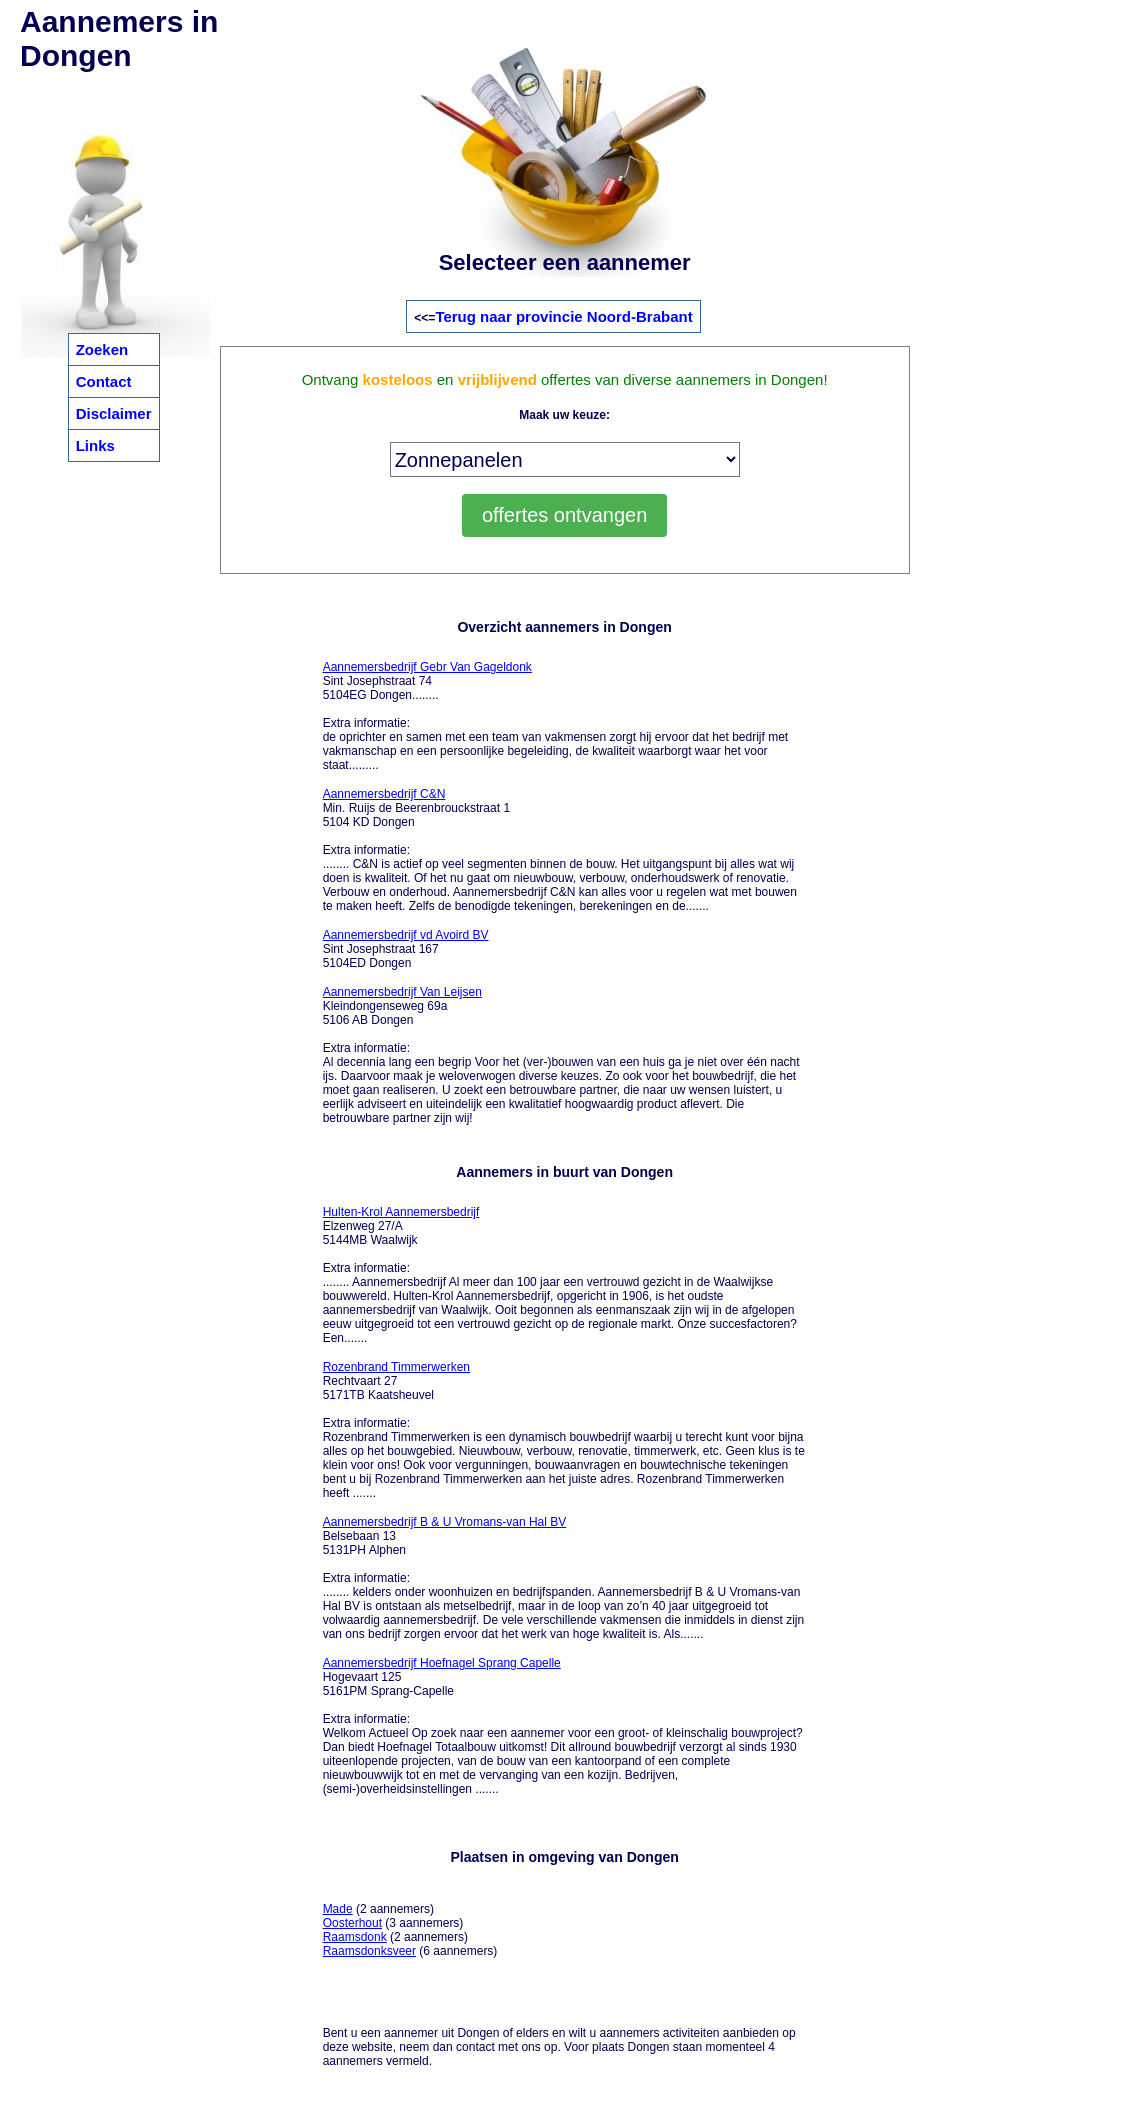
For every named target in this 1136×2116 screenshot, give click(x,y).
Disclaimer (114, 413)
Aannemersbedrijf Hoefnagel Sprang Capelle (442, 1663)
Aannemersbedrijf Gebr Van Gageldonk (427, 667)
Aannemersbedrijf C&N (384, 794)
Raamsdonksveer (369, 1951)
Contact (104, 381)
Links (95, 445)
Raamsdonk (355, 1937)
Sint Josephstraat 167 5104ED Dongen (406, 949)
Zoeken (102, 349)
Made (338, 1909)
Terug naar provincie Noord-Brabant (563, 316)
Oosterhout (352, 1923)
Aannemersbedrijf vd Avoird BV (406, 935)
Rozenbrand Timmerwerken (396, 1367)
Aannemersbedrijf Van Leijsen (402, 992)
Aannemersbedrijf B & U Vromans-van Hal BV (445, 1522)
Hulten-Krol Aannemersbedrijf (401, 1212)
